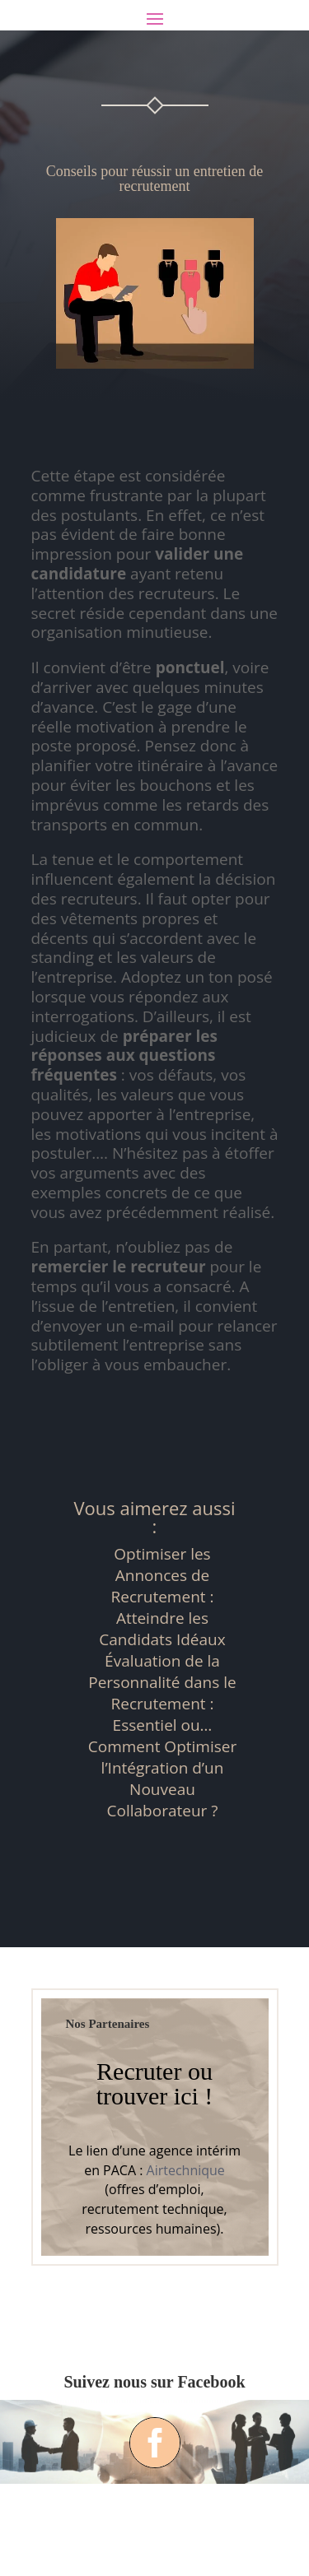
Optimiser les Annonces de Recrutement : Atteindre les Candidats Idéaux (162, 1596)
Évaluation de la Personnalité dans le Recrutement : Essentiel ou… (162, 1693)
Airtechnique (186, 2170)
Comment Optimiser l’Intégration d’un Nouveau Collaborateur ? (162, 1778)
